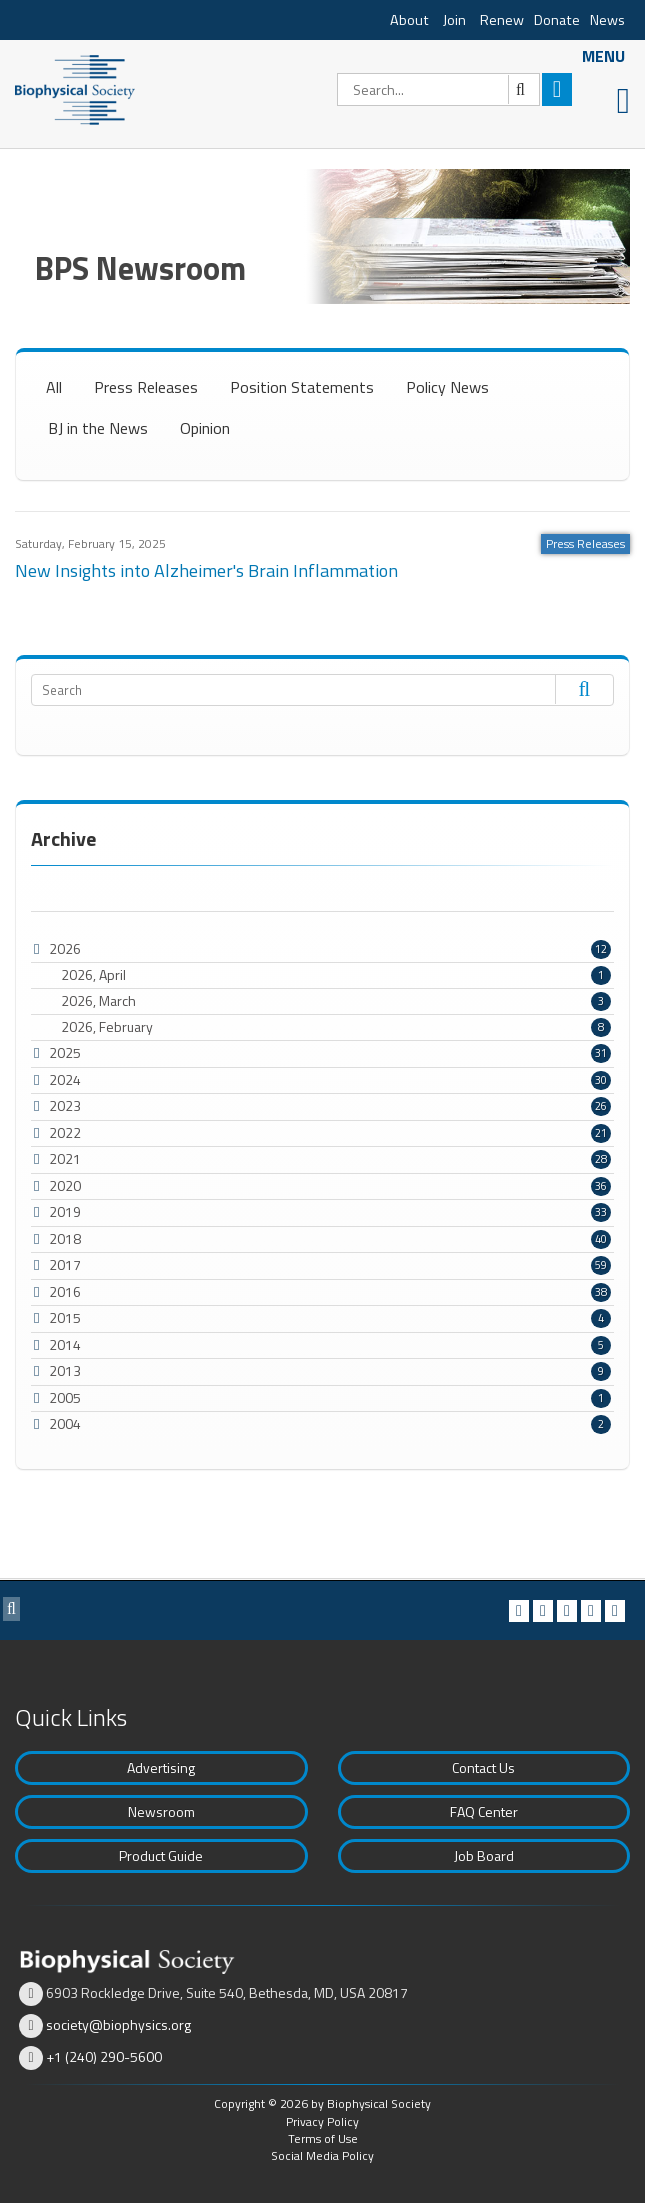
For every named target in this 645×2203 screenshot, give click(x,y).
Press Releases (146, 387)
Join (454, 20)
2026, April (336, 975)
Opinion (205, 428)
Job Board (484, 1855)
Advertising (161, 1767)
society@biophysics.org (118, 2024)
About (409, 20)
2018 (65, 1238)
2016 (65, 1291)
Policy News (447, 387)
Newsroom (161, 1811)
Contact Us (483, 1767)
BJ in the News (98, 428)
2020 (65, 1185)
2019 (65, 1211)
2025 (65, 1052)
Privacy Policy (322, 2121)
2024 (65, 1079)
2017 (65, 1264)
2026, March (336, 1001)
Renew (502, 20)
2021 (65, 1158)
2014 (65, 1344)
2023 (65, 1105)
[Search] (438, 89)
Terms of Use (323, 2138)
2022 (65, 1132)
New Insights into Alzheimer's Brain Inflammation (206, 570)
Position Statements (302, 387)
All (54, 387)
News (607, 20)
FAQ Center (484, 1811)
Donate (557, 20)
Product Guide (161, 1855)
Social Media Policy (322, 2155)
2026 (65, 948)
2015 (65, 1317)
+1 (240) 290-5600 (104, 2056)
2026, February (336, 1027)
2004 (65, 1423)
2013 (65, 1370)
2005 (65, 1397)
